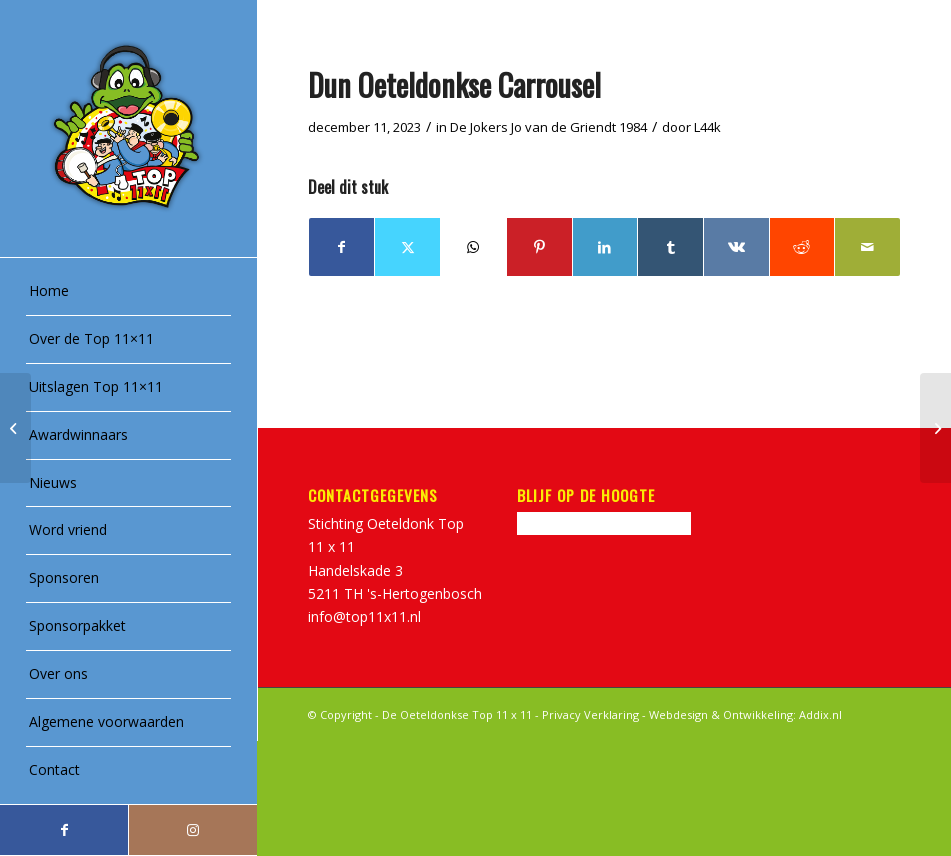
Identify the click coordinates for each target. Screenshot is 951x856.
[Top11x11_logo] (128, 128)
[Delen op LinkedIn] (605, 247)
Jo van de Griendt (563, 127)
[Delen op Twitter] (407, 247)
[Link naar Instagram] (192, 830)
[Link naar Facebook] (64, 830)
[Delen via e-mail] (867, 247)
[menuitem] (128, 292)
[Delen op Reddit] (802, 247)
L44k (707, 127)
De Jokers (479, 127)
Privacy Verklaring (590, 714)
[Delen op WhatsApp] (473, 247)
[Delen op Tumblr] (670, 247)
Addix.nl (820, 714)
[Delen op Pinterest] (539, 247)
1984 (633, 127)
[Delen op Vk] (736, 247)
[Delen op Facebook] (342, 247)
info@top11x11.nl (364, 616)
